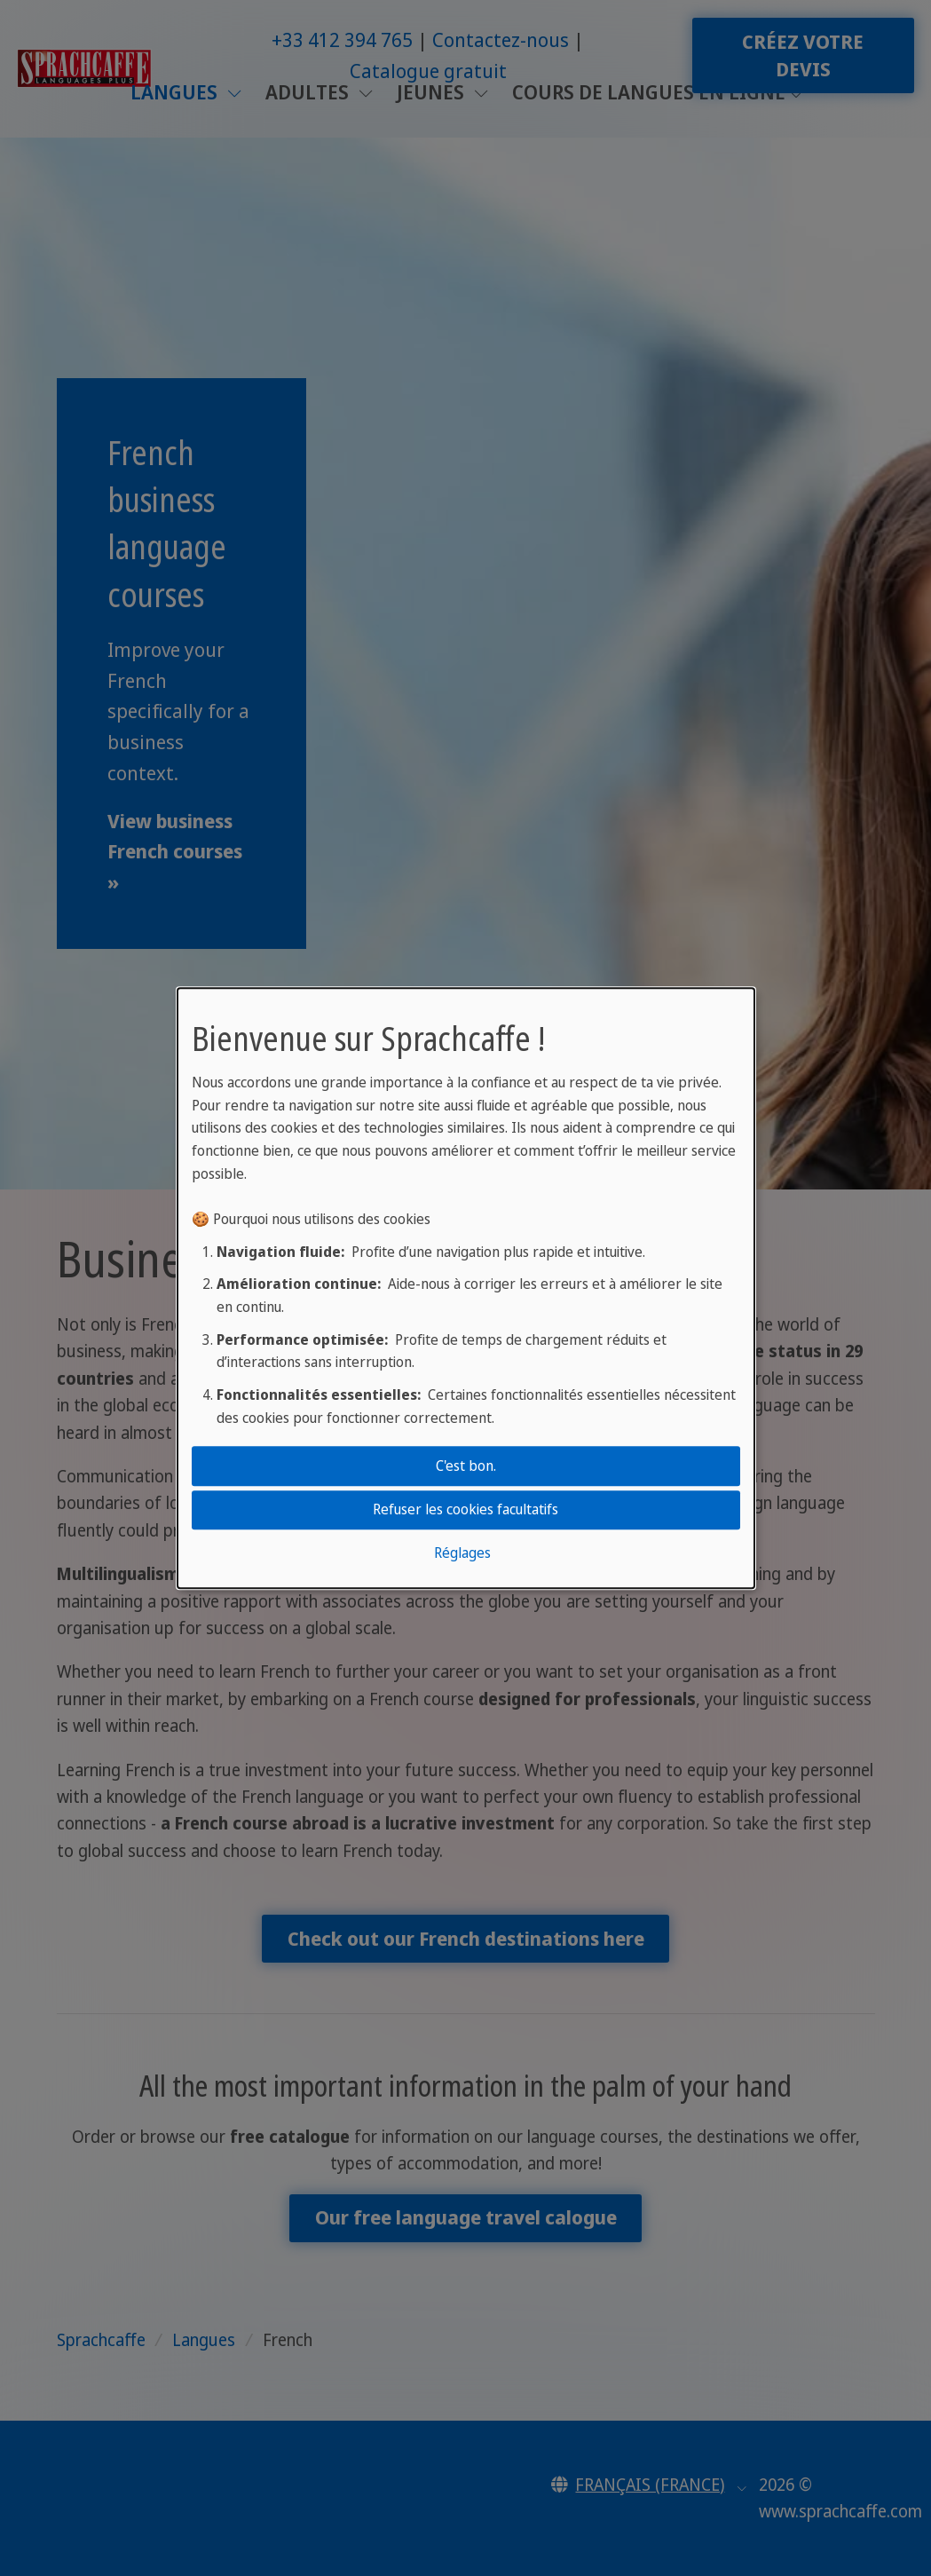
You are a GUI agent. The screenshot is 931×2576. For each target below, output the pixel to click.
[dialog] (466, 1288)
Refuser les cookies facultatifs (465, 1509)
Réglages (462, 1553)
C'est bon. (466, 1465)
